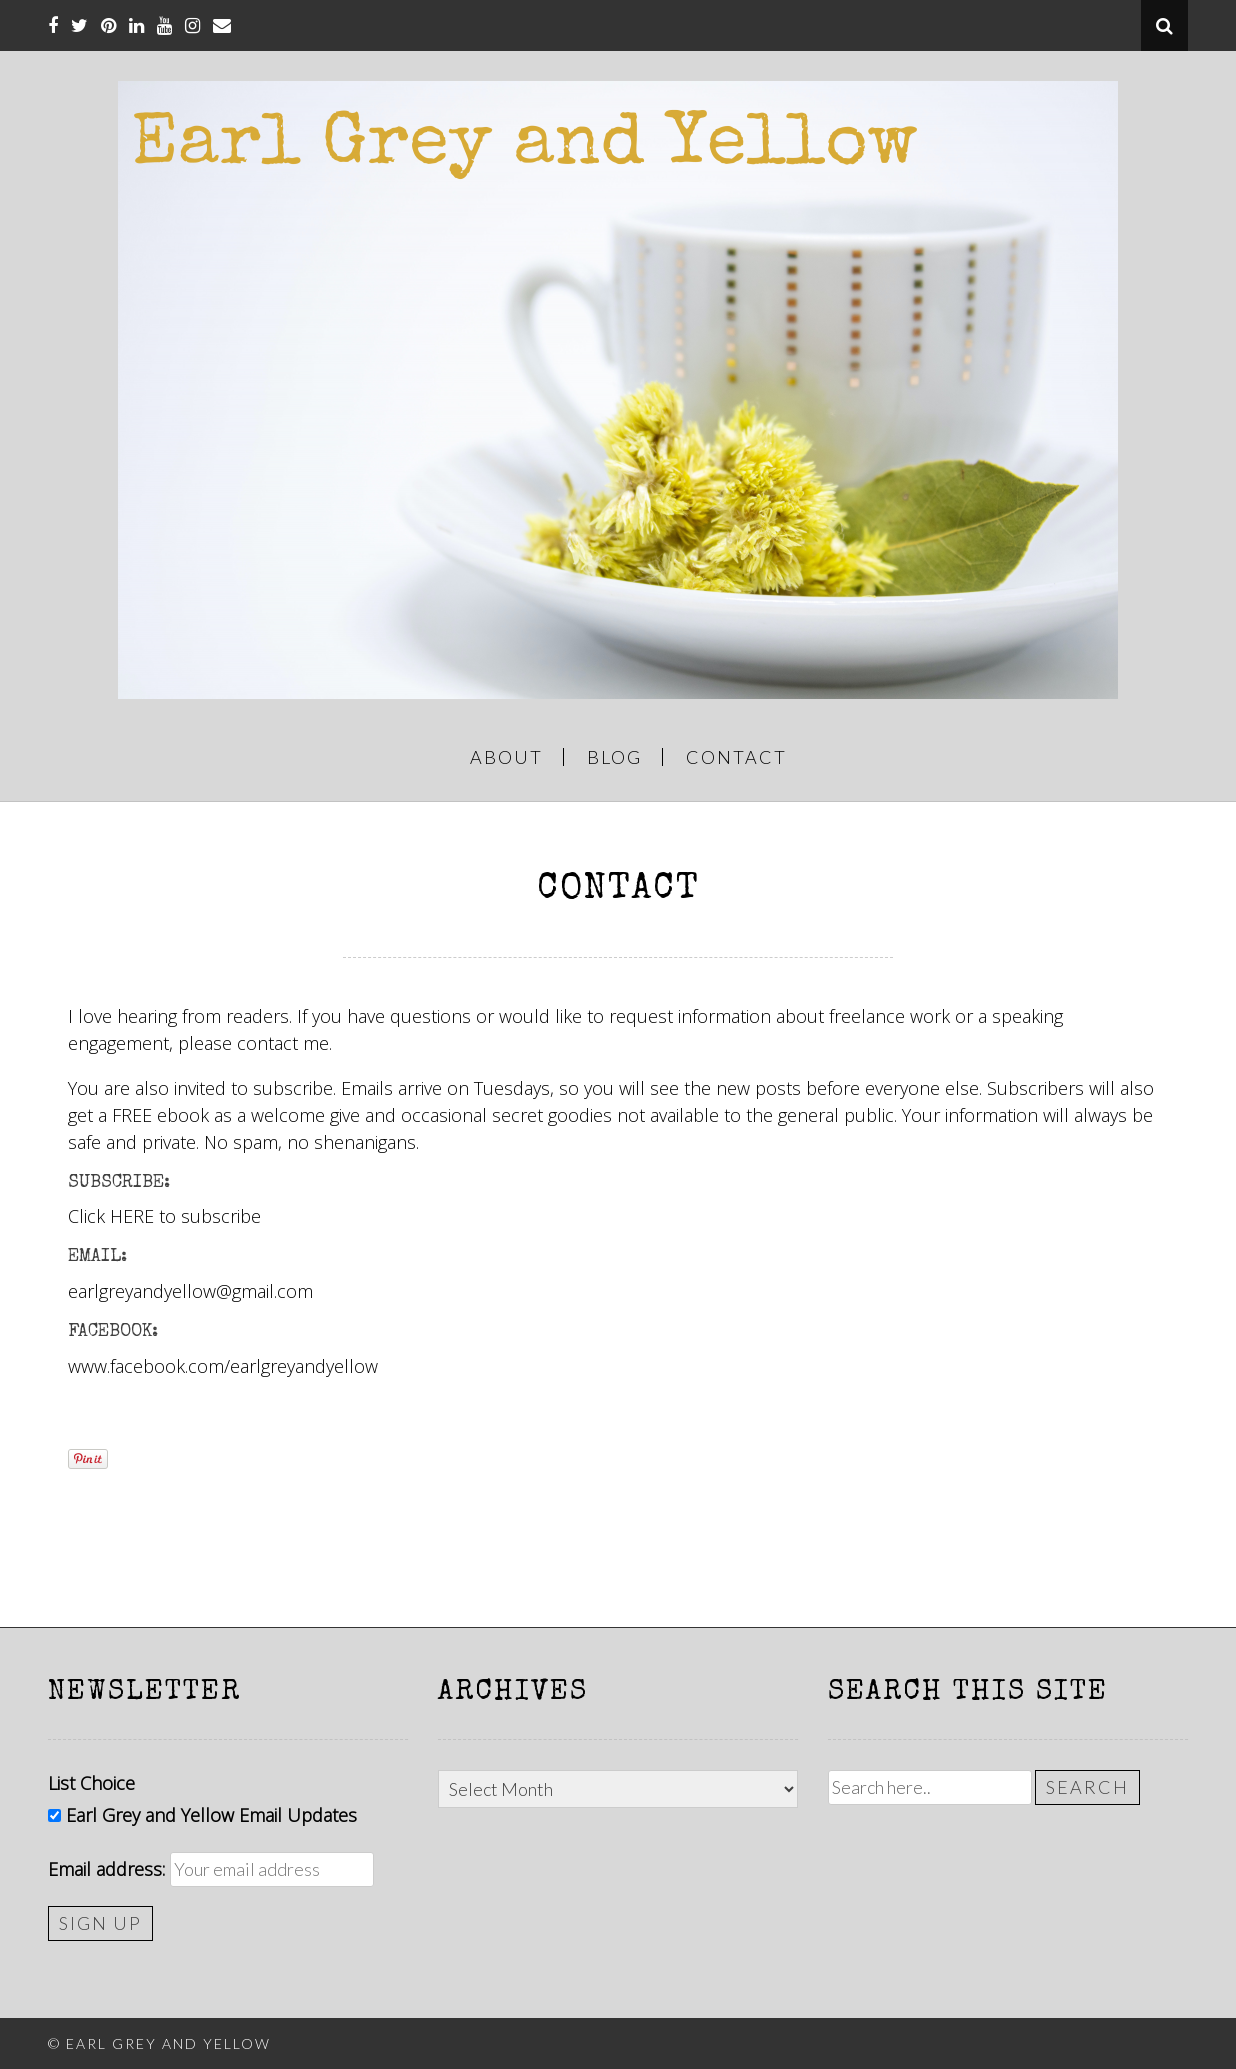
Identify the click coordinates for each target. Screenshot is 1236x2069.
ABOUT (506, 757)
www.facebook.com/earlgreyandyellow (223, 1366)
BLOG (614, 757)
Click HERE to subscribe (164, 1216)
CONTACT (736, 757)
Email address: (106, 1869)
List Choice (91, 1783)
